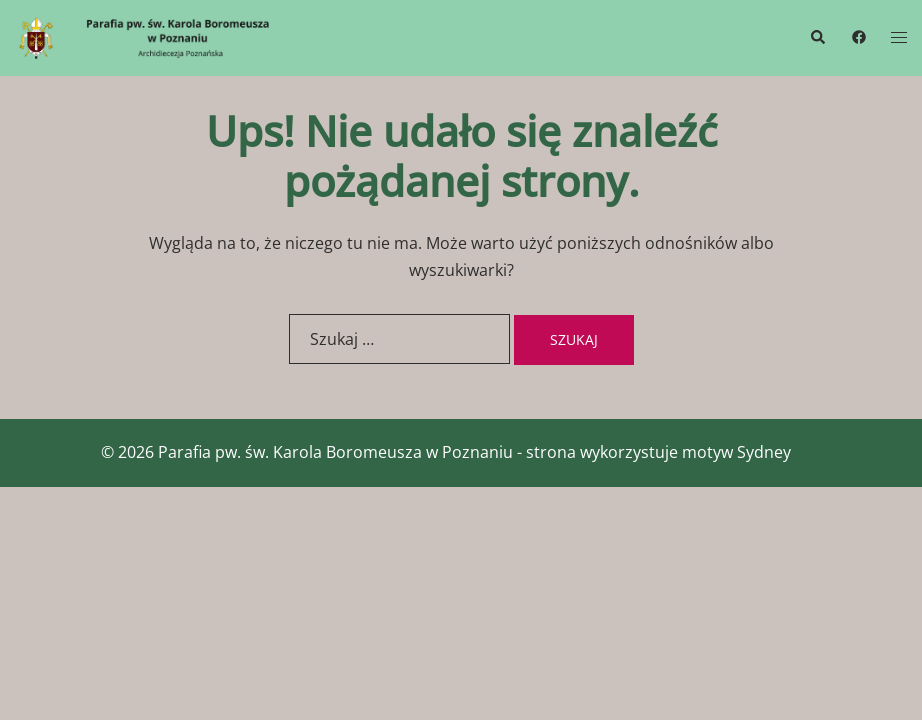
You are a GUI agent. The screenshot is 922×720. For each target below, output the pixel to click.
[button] (817, 38)
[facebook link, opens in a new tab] (858, 36)
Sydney (764, 452)
